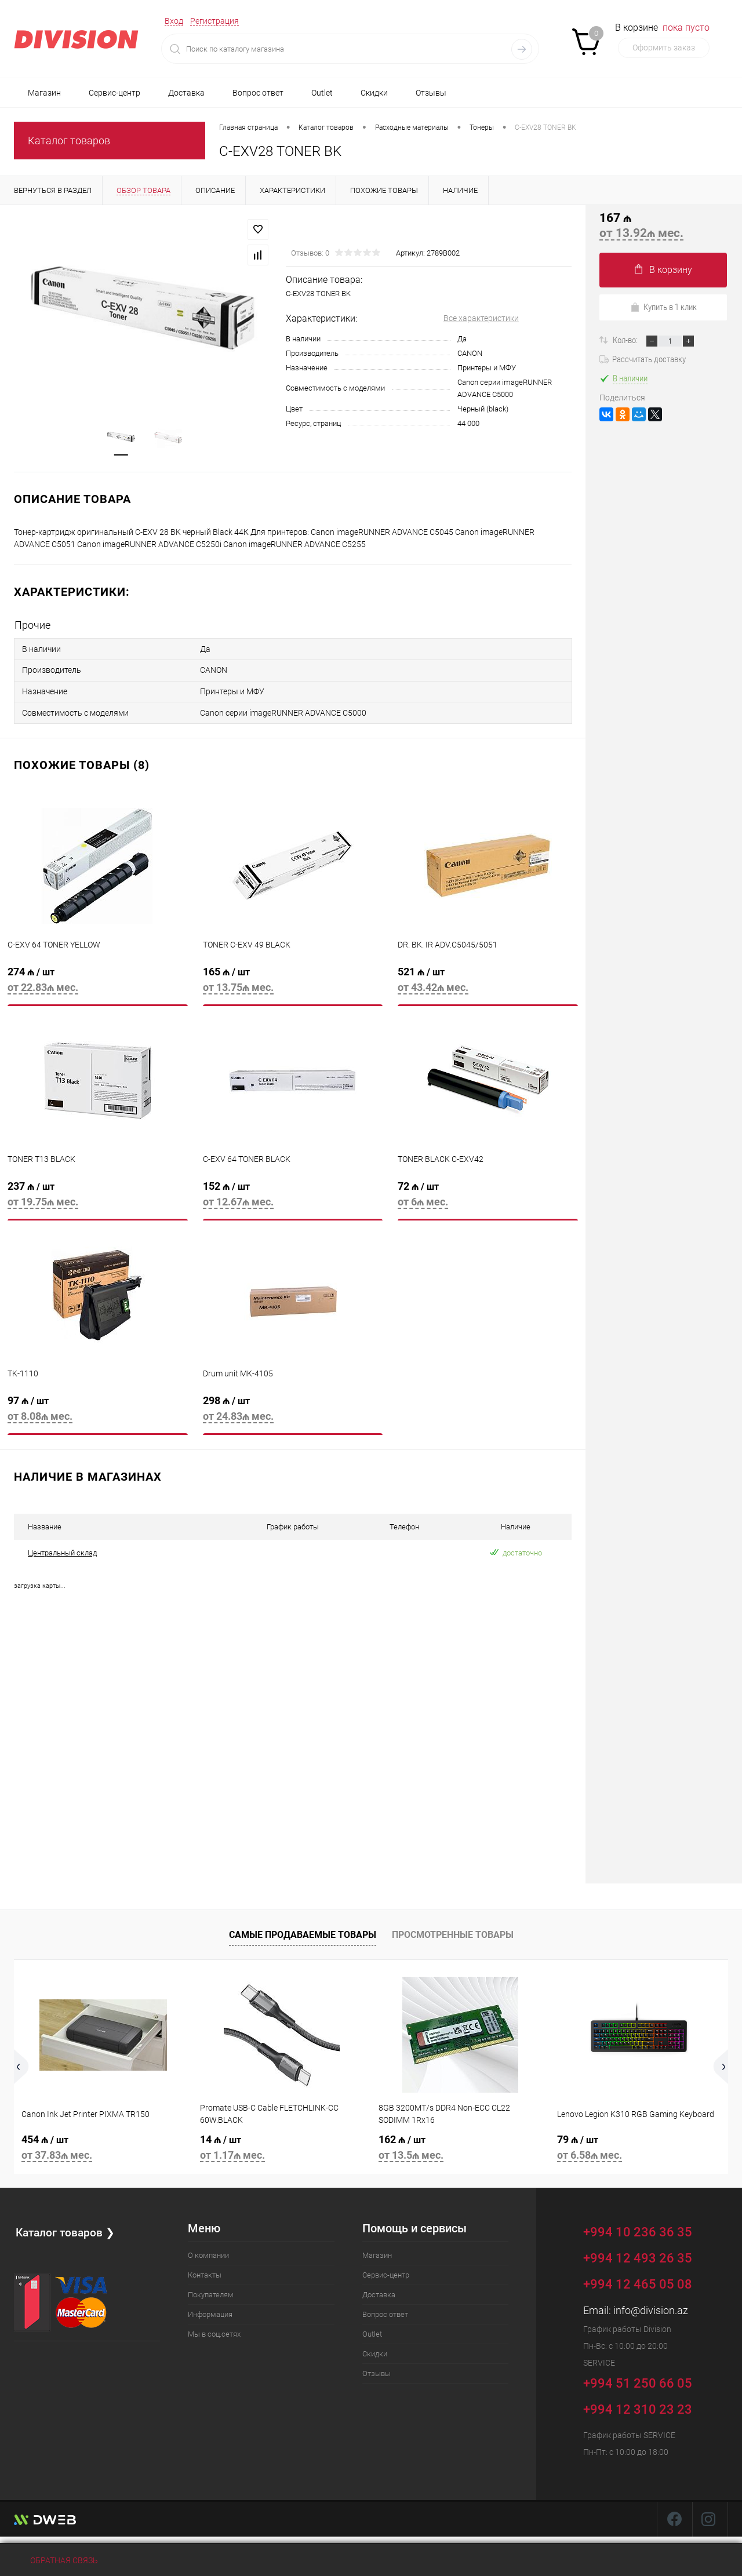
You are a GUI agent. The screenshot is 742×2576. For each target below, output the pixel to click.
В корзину (663, 269)
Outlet (322, 92)
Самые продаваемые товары (302, 1930)
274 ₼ (98, 981)
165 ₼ (293, 981)
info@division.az (650, 2306)
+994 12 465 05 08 (637, 2279)
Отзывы (431, 92)
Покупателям (211, 2290)
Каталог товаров (69, 140)
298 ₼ (293, 1410)
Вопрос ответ (257, 92)
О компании (208, 2250)
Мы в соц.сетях (214, 2329)
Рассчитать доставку (642, 359)
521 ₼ (488, 981)
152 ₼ (293, 1196)
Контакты (204, 2270)
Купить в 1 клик (663, 307)
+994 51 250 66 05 (646, 2377)
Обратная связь (56, 2560)
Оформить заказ (663, 47)
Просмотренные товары (453, 1930)
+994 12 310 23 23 (637, 2405)
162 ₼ (460, 2144)
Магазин (44, 92)
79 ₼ (639, 2144)
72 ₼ (488, 1196)
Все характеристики (481, 319)
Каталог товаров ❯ (66, 2227)
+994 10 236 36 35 (646, 2225)
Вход (174, 20)
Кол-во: (626, 340)
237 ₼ (98, 1196)
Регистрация (214, 20)
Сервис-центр (114, 92)
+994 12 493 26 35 (637, 2253)
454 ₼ (103, 2144)
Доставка (186, 92)
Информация (210, 2309)
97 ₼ (98, 1410)
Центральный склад (62, 1548)
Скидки (374, 92)
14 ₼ (281, 2144)
